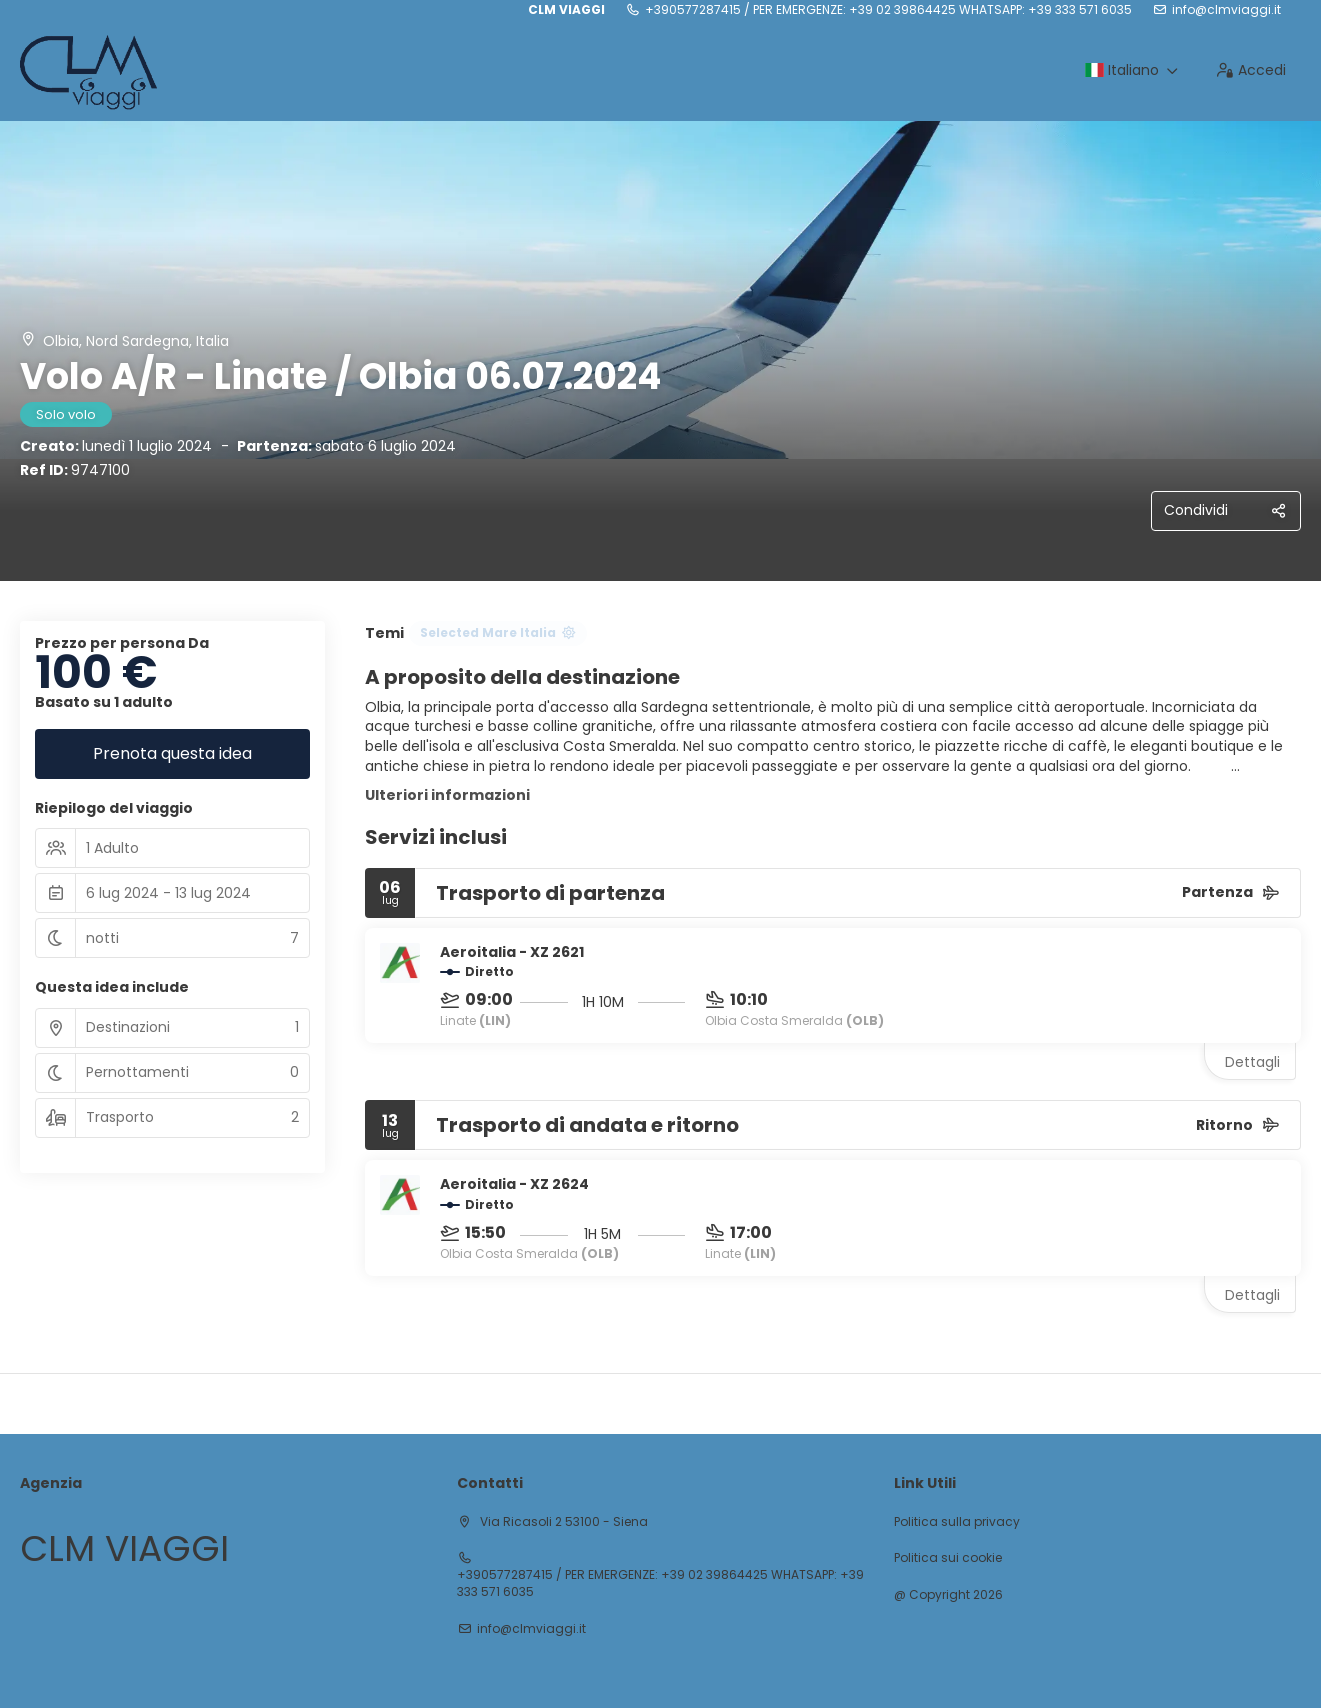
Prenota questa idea (172, 753)
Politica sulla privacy (957, 1522)
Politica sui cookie (948, 1558)
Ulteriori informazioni (447, 795)
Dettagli (1252, 1062)
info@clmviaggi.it (1226, 10)
